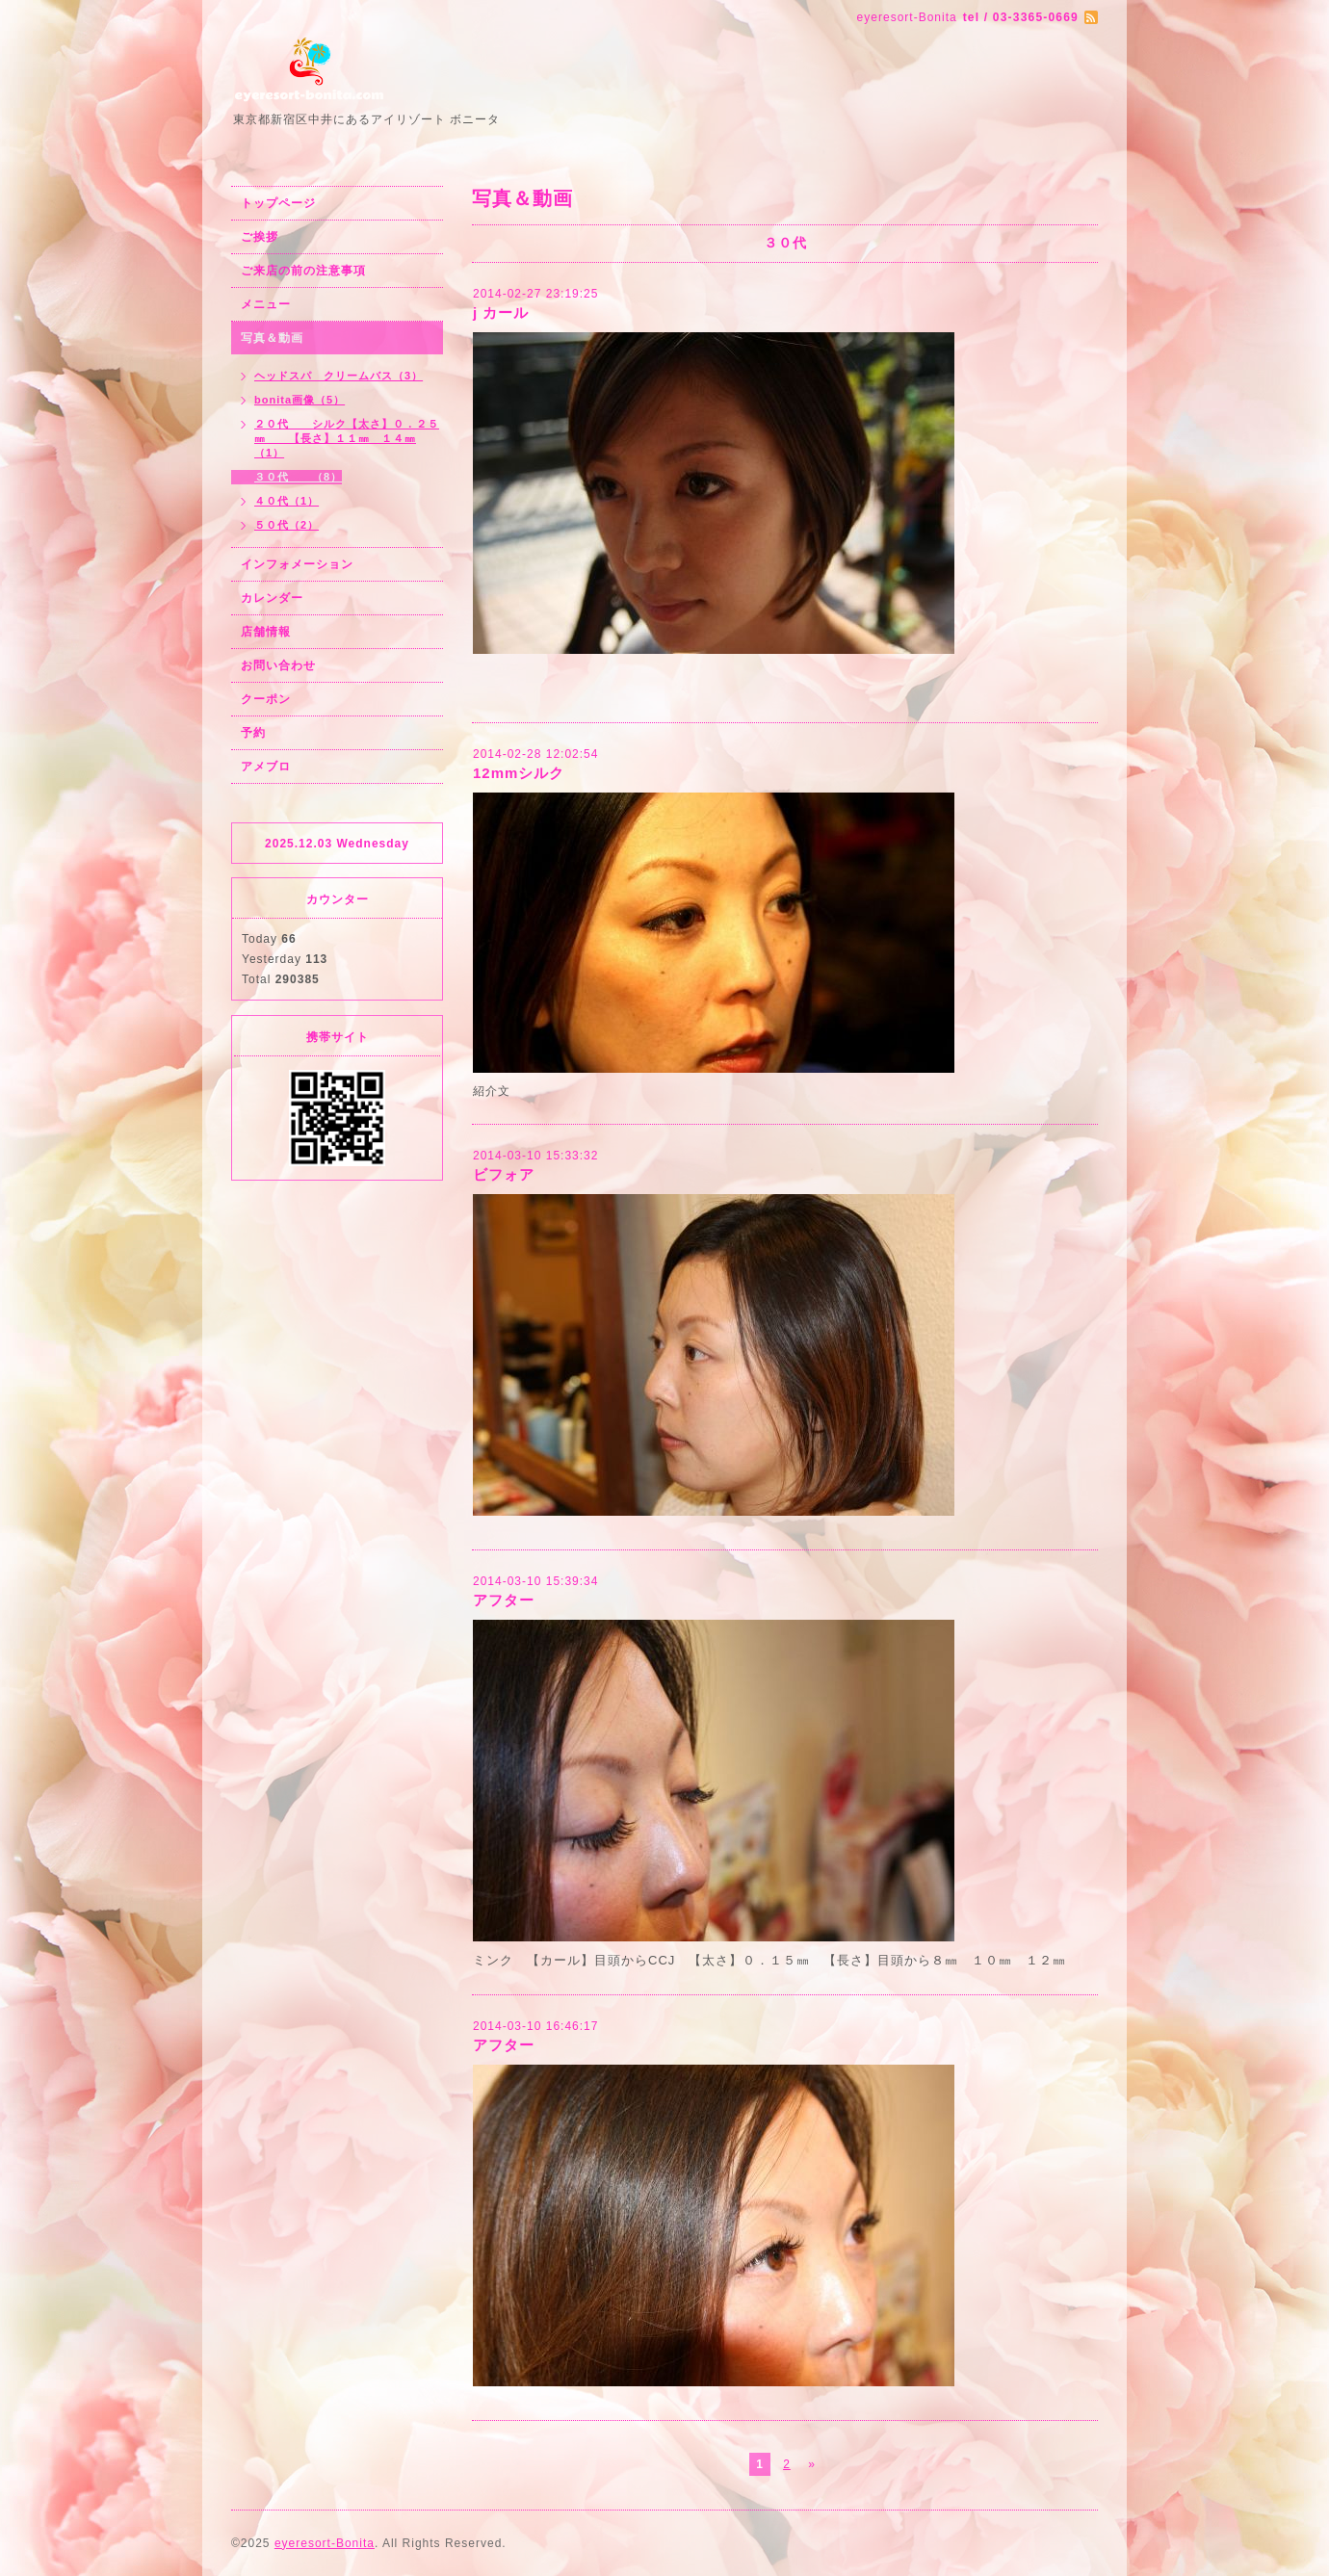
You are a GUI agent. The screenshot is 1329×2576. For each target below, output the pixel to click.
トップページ (278, 203)
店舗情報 (266, 631)
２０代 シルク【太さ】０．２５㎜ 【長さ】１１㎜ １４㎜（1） (346, 438)
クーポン (266, 699)
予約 (253, 733)
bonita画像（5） (299, 399)
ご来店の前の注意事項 (303, 270)
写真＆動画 (272, 338)
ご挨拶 (259, 237)
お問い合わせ (278, 665)
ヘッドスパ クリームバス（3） (338, 375)
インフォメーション (297, 564)
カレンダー (272, 598)
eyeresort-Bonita (324, 2543)
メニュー (266, 304)
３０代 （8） (298, 476)
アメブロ (266, 766)
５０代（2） (286, 525)
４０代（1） (286, 501)
